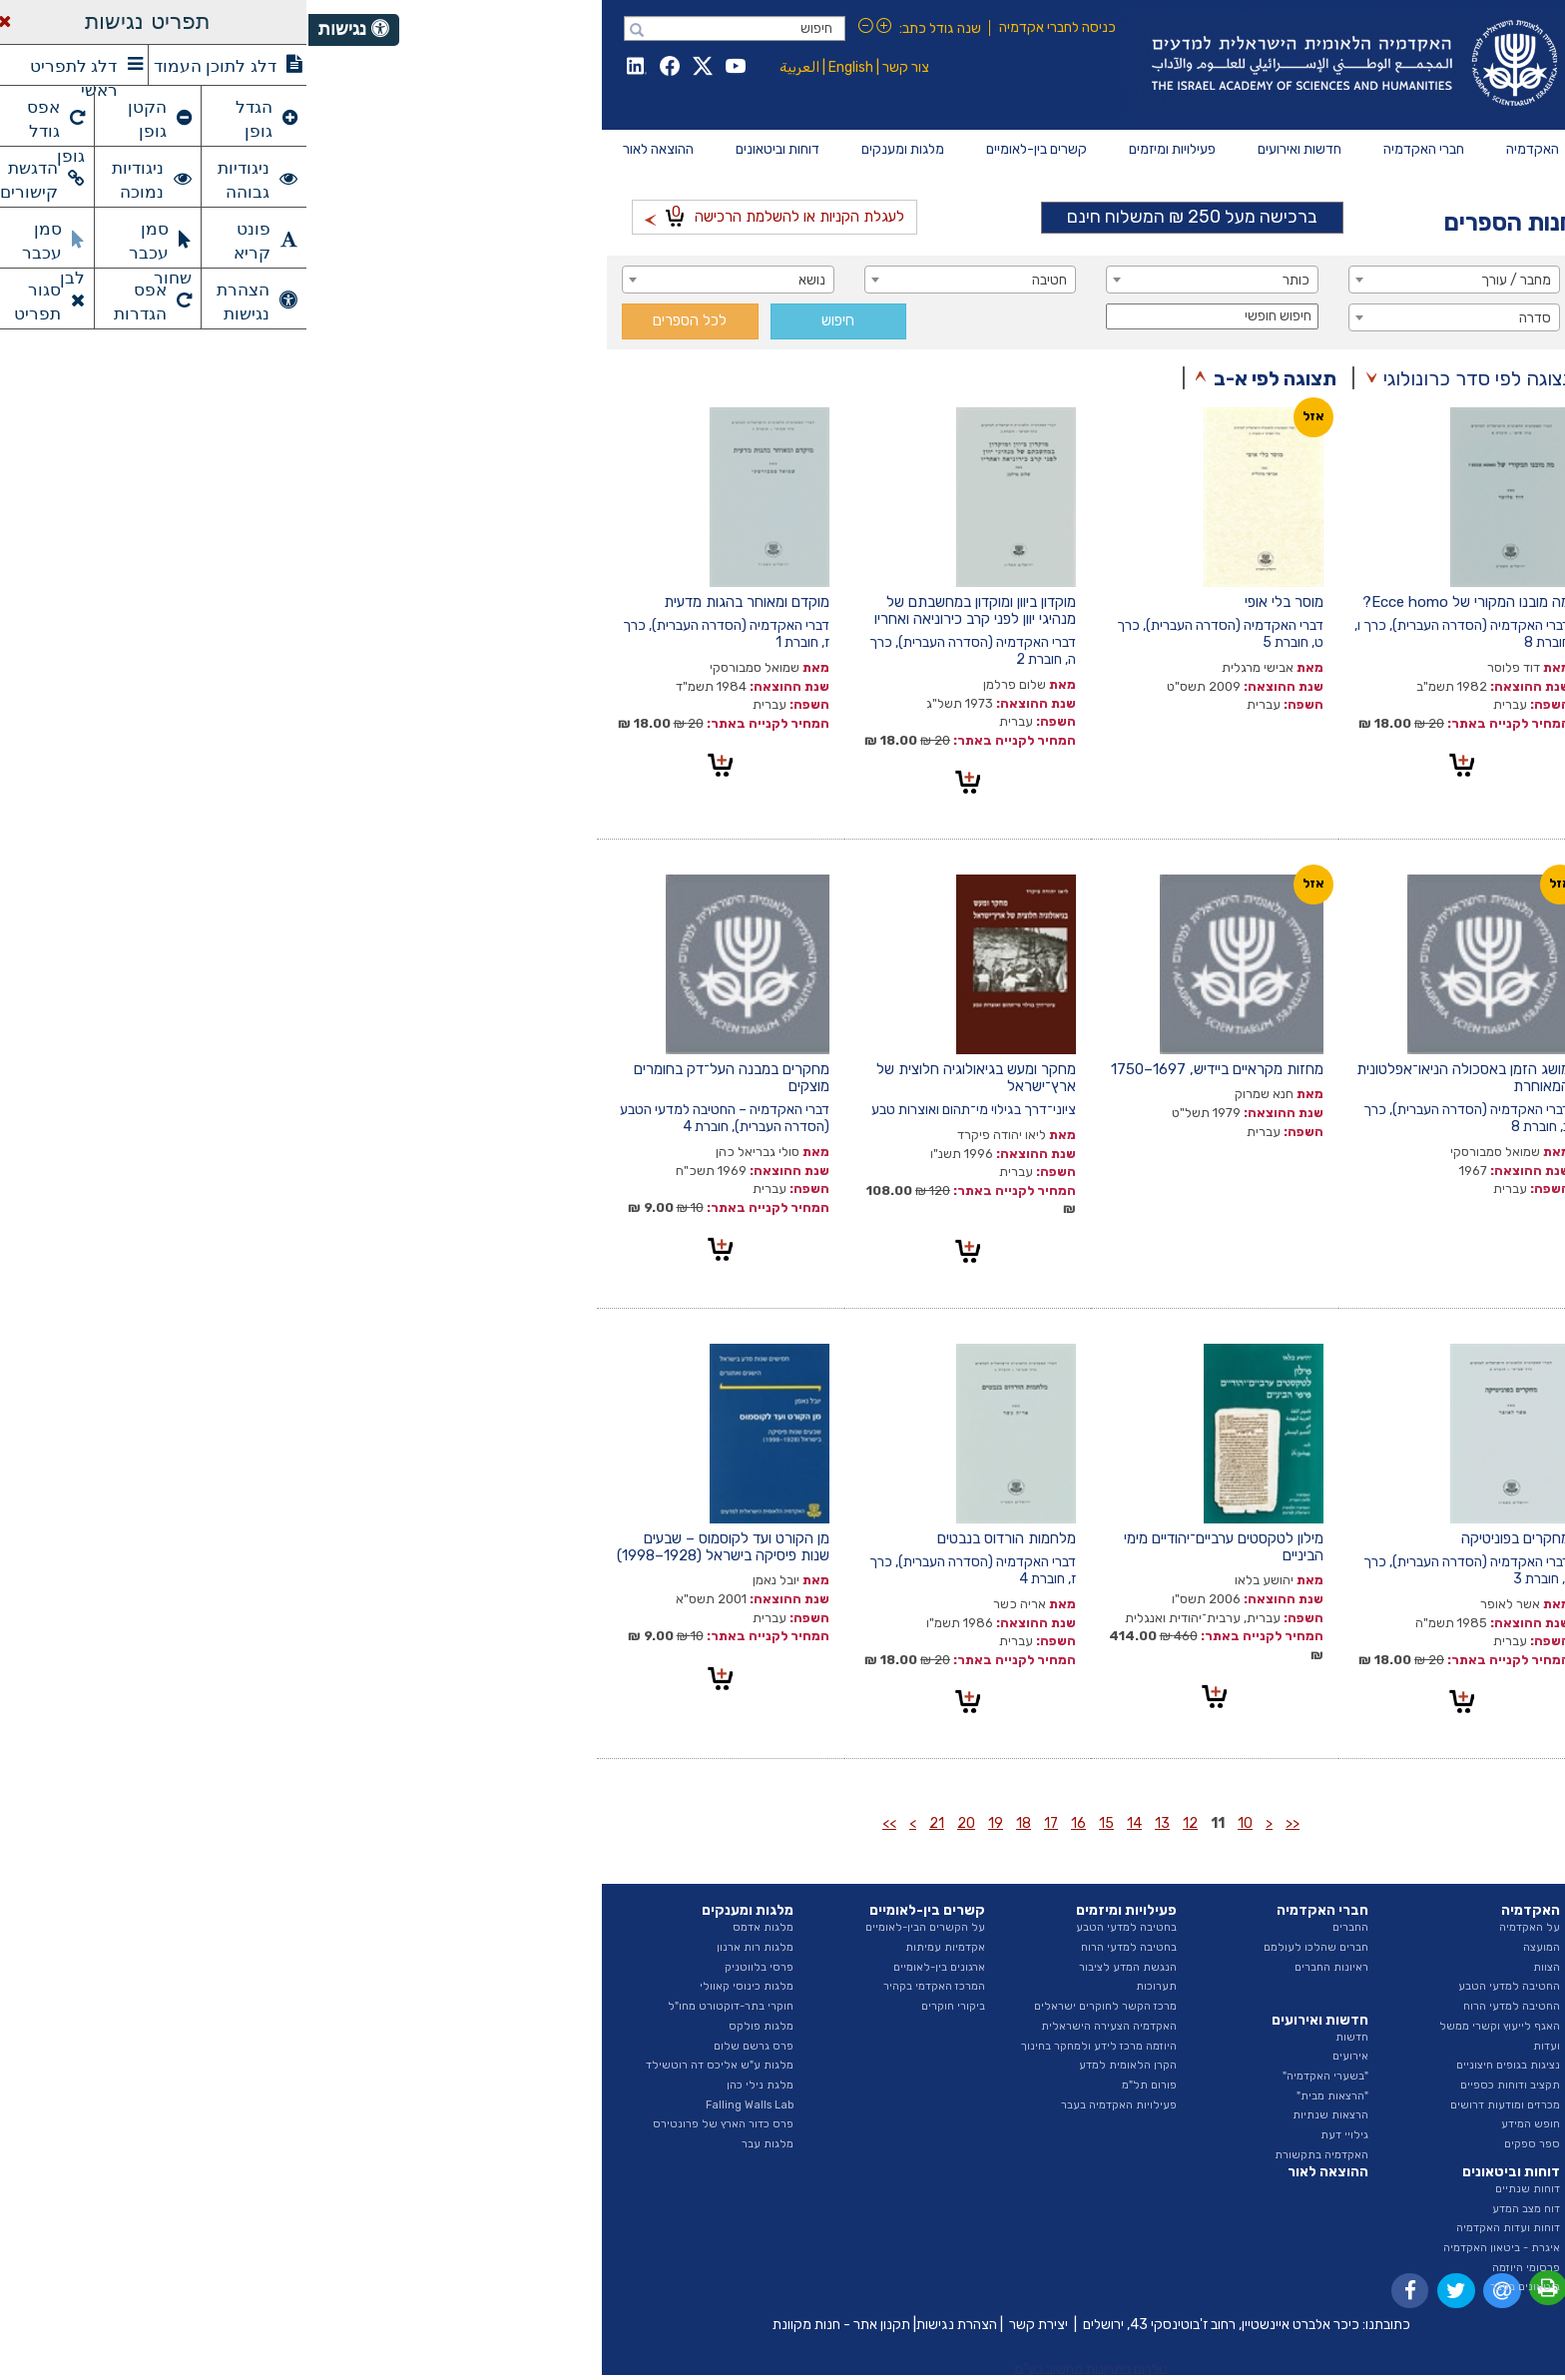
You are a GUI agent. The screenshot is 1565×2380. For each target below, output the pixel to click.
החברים (1042, 1927)
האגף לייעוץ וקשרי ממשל (1191, 2026)
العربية (491, 67)
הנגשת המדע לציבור (819, 1967)
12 (881, 1823)
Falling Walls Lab (441, 2104)
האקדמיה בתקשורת (1013, 2154)
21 (628, 1823)
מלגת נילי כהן (451, 2085)
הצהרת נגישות (648, 2324)
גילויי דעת (1036, 2134)
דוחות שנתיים (1219, 2188)
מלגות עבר (459, 2143)
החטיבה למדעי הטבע (1201, 1986)
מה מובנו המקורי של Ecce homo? (1158, 602)
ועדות (1238, 2046)
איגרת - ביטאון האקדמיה (1193, 2247)
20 (658, 1823)
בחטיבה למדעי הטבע (818, 1927)
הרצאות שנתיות (1022, 2114)
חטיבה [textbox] (741, 280)
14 (825, 1823)
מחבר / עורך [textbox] (1208, 280)
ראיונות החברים (1023, 1967)
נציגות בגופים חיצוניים (1200, 2065)
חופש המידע (1222, 2123)
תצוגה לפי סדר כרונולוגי (1171, 378)
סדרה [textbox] (1227, 317)
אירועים (1042, 2056)
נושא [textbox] (503, 280)
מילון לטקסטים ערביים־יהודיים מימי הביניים (915, 1546)
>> (581, 1823)
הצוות (1238, 1967)
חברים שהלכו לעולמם (1007, 1947)
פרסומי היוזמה (1218, 2267)
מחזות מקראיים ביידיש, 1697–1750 (908, 1069)
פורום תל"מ (840, 2085)
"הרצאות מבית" (1024, 2095)
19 (687, 1823)
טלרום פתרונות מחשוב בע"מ (782, 2369)
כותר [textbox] (987, 280)
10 (936, 1823)
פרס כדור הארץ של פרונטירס (414, 2123)
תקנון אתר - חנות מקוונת (533, 2324)
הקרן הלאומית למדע (819, 2065)
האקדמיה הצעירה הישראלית (800, 2026)
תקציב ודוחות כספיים (1202, 2085)
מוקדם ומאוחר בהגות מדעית (438, 602)
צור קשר (597, 67)
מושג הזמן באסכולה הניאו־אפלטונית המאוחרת (1155, 1077)
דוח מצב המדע (1218, 2208)
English (542, 67)
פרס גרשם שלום (445, 2046)
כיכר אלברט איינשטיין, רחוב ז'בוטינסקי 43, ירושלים (913, 2324)
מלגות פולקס (452, 2026)
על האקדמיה (1221, 1927)
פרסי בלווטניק (450, 1967)
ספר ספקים (1224, 2143)
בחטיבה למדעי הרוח (820, 1947)
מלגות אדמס (454, 1927)
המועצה (1233, 1947)
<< (984, 1823)
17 (743, 1823)
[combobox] (1146, 280)
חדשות (1043, 2037)
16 (770, 1823)
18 (715, 1823)
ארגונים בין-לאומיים (631, 1967)
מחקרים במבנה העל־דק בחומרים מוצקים (423, 1077)
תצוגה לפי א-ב (966, 378)
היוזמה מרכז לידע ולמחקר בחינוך (790, 2046)
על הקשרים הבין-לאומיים (617, 1927)
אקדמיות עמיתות (637, 1947)
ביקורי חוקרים (645, 2006)
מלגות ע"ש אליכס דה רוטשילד (411, 2065)
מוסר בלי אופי (975, 602)
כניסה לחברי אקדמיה (749, 27)
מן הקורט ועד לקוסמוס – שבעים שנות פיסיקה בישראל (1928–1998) (414, 1546)
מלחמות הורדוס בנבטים (698, 1538)
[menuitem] (1224, 150)
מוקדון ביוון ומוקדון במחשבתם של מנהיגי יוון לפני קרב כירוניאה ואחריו (667, 610)
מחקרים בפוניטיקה (1207, 1538)
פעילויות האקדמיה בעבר (810, 2104)
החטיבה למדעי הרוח (1203, 2006)
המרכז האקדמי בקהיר (626, 1986)
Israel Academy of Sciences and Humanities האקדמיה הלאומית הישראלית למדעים (1042, 65)
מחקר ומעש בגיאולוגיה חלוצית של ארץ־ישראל (668, 1077)
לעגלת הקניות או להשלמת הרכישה (466, 214)
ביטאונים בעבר (1217, 2286)
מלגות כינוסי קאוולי (438, 1986)
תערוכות (847, 1986)
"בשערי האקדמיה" (1017, 2076)
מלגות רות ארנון (446, 1947)
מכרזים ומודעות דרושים (1197, 2104)
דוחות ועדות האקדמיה (1200, 2227)
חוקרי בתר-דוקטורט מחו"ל (422, 2006)
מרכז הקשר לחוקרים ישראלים (797, 2006)
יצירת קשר (730, 2324)
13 (853, 1823)
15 (797, 1823)
